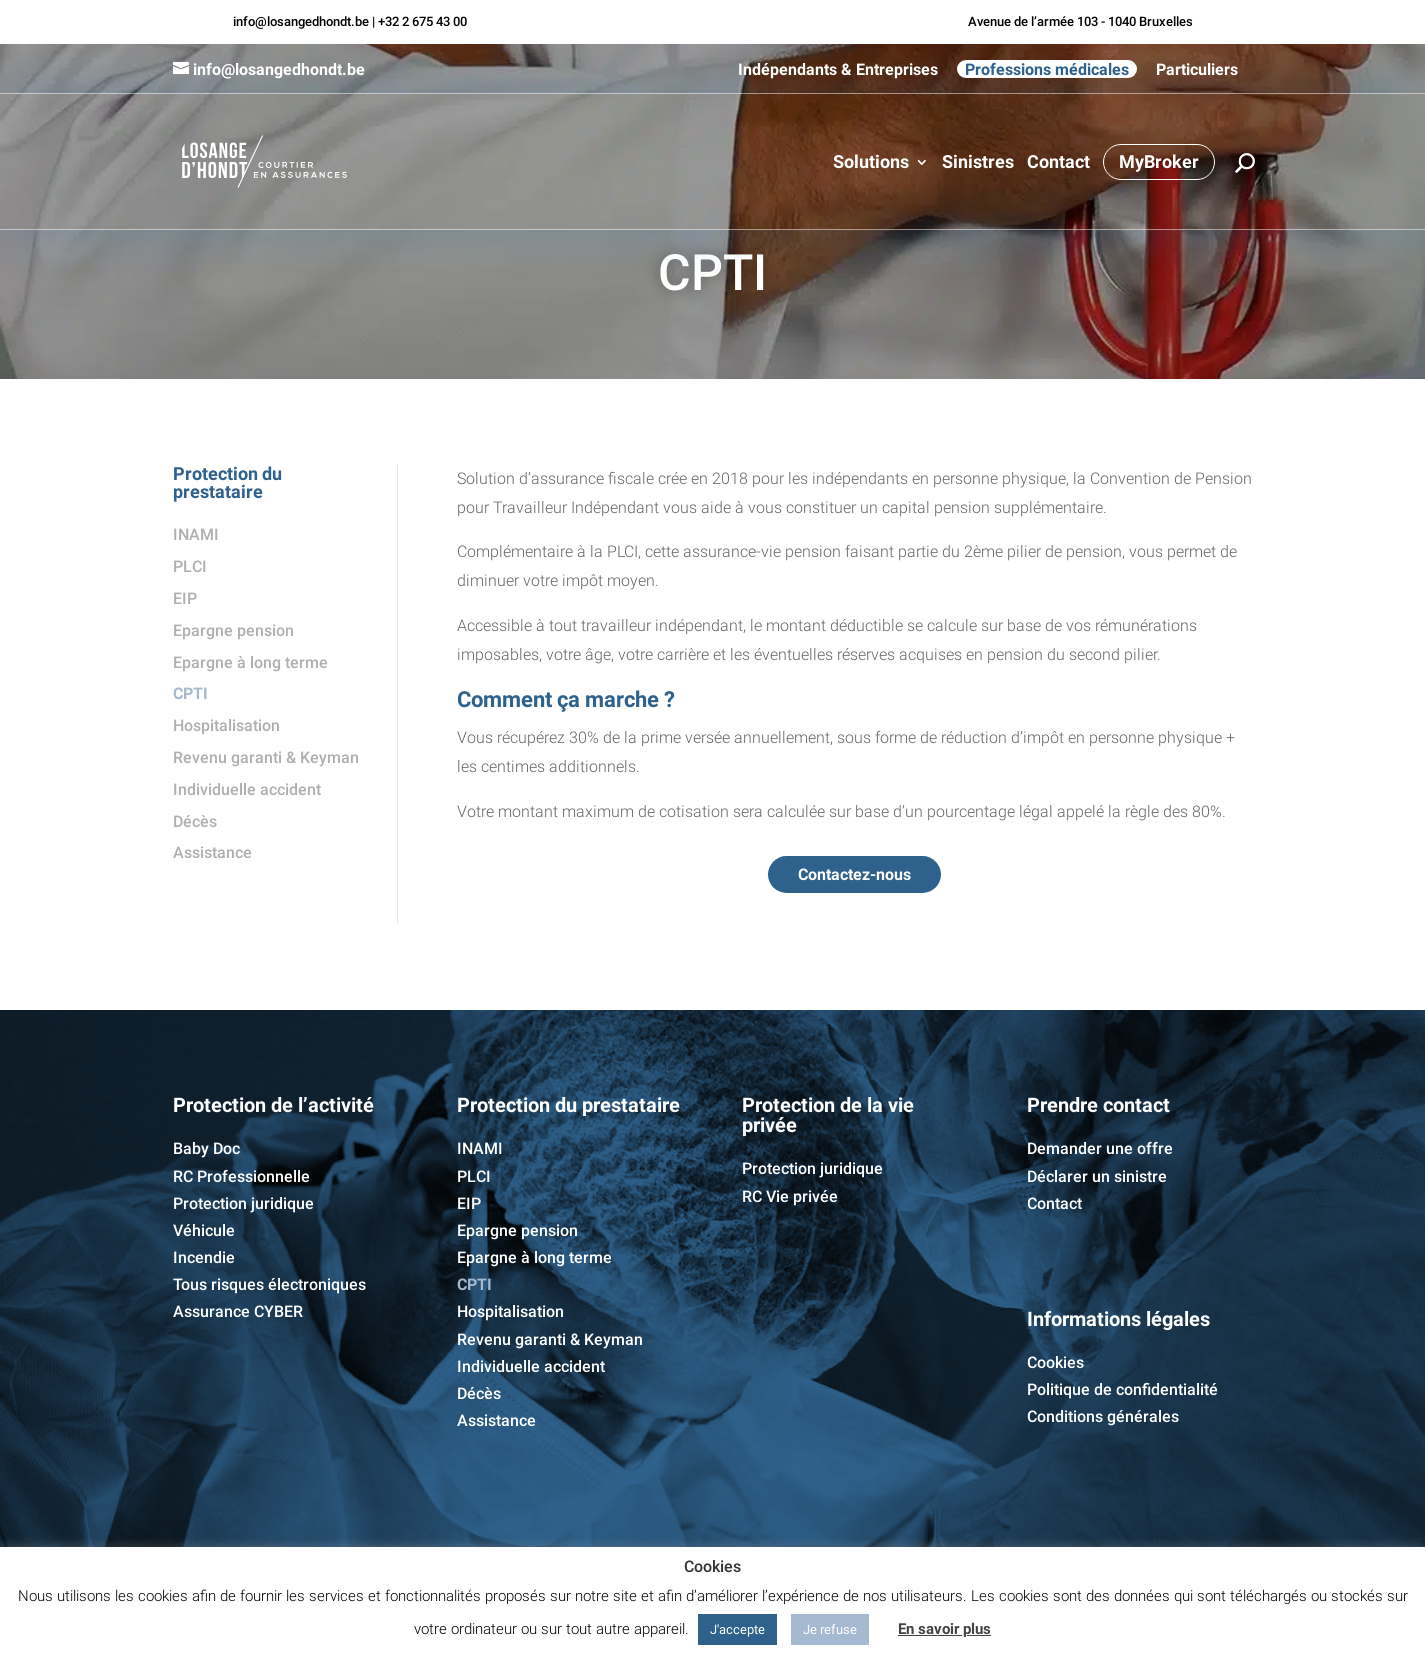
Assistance (212, 852)
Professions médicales (1047, 69)
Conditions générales (1103, 1416)
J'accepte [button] (737, 1629)
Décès (195, 821)
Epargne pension (233, 630)
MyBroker (1159, 161)
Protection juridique (243, 1203)
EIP (185, 598)
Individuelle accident (247, 789)
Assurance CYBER (238, 1311)
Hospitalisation (226, 725)
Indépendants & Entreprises (838, 70)
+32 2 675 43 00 (422, 21)
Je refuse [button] (830, 1629)
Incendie (204, 1257)
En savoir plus (944, 1629)
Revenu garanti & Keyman (266, 757)
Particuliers (1197, 70)
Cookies (1055, 1362)
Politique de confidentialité (1122, 1389)
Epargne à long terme (250, 662)
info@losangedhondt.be (301, 21)
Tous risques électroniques (269, 1284)
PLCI (190, 566)
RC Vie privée (790, 1196)
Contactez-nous (854, 874)
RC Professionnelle (241, 1176)
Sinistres (978, 163)
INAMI (196, 534)
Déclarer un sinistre (1097, 1176)
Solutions (871, 163)
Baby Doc (206, 1148)
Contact (1058, 163)
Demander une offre (1100, 1148)
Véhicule (204, 1230)
